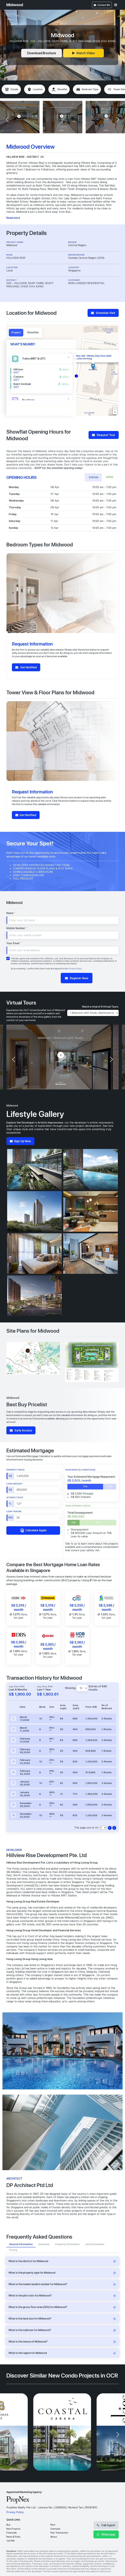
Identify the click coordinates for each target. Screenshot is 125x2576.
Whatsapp (106, 2534)
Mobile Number (16, 928)
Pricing (13, 2250)
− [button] (115, 412)
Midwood (12, 1105)
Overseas (55, 2528)
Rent (52, 2524)
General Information (21, 2244)
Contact (102, 4)
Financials (11, 2532)
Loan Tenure (13, 1511)
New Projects (13, 2528)
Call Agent (106, 2525)
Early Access (21, 1430)
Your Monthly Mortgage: (80, 1470)
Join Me (10, 2540)
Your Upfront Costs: (78, 1506)
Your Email (13, 943)
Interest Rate (14, 1497)
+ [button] (115, 408)
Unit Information (94, 2244)
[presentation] (7, 120)
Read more (13, 217)
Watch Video (83, 53)
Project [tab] (16, 332)
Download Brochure (41, 53)
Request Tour (103, 435)
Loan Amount (14, 1483)
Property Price (15, 1470)
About (53, 2536)
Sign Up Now (20, 1141)
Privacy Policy (75, 969)
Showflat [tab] (33, 332)
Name (10, 913)
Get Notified (26, 667)
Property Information (67, 2244)
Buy (8, 2524)
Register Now (76, 978)
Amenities (44, 2244)
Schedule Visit (103, 313)
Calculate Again (33, 1530)
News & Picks (13, 2536)
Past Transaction (59, 2532)
